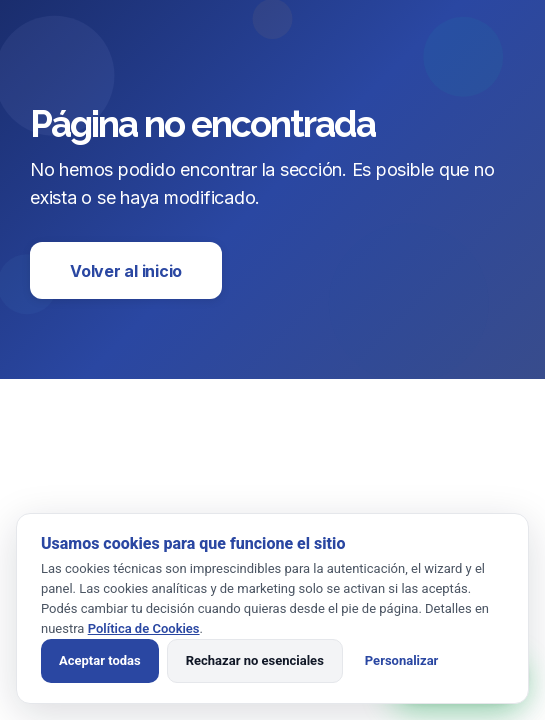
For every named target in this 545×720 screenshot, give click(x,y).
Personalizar (402, 660)
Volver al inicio (126, 271)
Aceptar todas (100, 660)
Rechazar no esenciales (255, 660)
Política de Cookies (144, 628)
